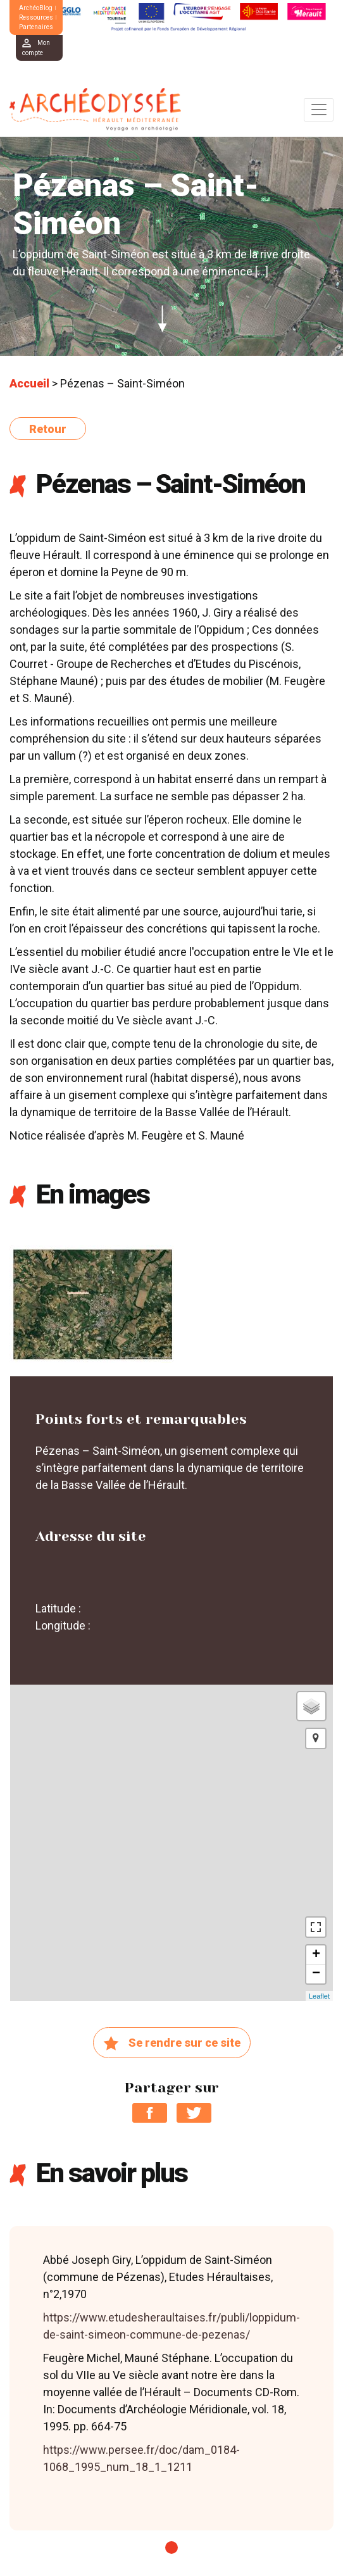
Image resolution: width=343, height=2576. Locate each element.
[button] (315, 1738)
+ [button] (316, 1954)
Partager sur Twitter (194, 2113)
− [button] (316, 1973)
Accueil (29, 383)
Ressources (36, 17)
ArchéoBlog (36, 7)
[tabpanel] (171, 2378)
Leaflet (319, 1996)
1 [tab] (171, 2547)
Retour (47, 429)
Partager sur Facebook (149, 2113)
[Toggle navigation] (319, 110)
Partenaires (36, 26)
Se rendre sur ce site (171, 2043)
